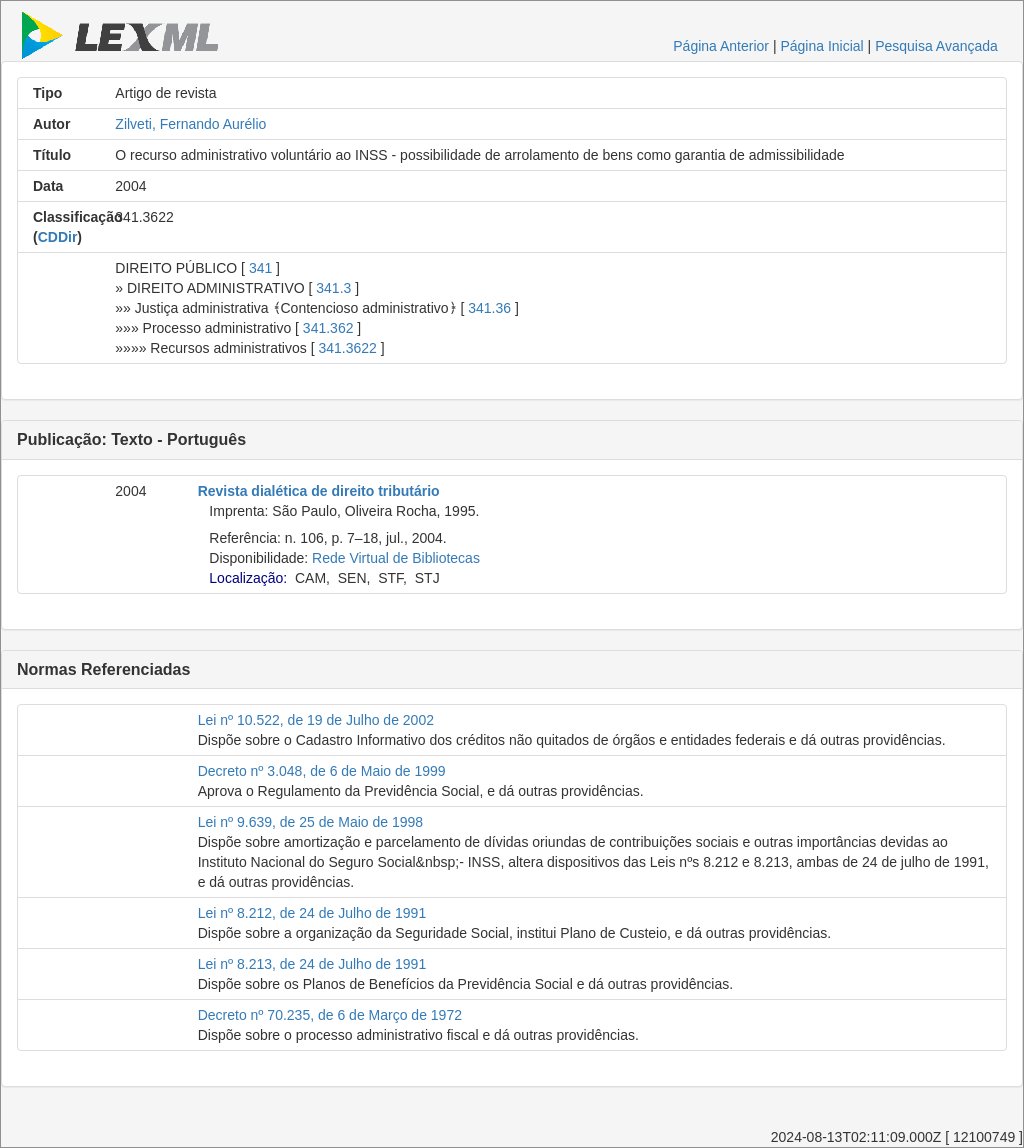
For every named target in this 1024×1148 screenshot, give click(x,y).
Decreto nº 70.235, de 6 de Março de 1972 (330, 1015)
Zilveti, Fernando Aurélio (190, 124)
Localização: (248, 578)
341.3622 (347, 348)
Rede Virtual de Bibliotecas (396, 558)
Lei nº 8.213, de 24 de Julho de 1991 (312, 964)
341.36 (489, 308)
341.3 (333, 288)
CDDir (58, 237)
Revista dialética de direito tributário (319, 491)
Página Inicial (821, 46)
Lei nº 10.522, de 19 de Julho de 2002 (316, 720)
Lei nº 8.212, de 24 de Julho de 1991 (312, 913)
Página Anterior (721, 46)
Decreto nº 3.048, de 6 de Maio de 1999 (322, 771)
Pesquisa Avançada (936, 46)
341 (260, 268)
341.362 (328, 328)
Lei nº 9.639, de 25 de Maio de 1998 (310, 822)
